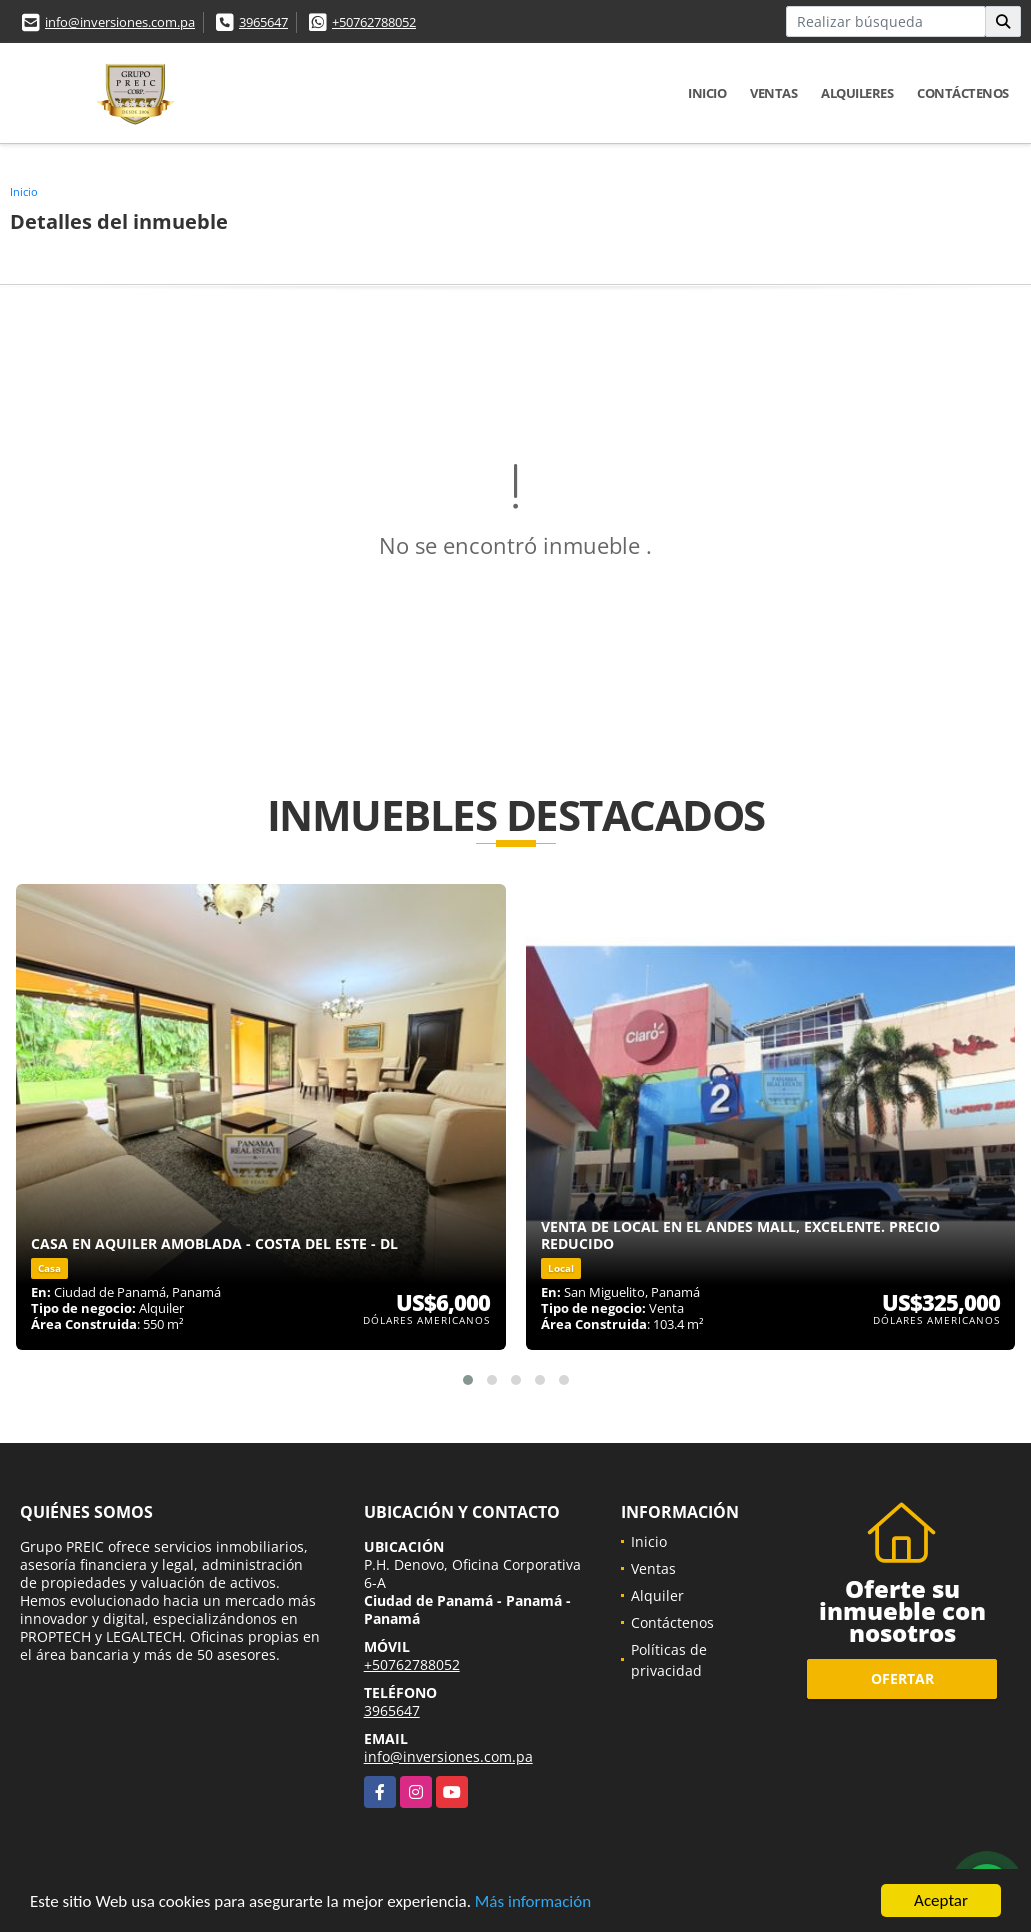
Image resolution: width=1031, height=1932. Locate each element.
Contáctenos (963, 93)
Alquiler (657, 1595)
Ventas (773, 93)
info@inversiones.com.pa (120, 22)
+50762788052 (374, 22)
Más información (533, 1903)
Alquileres (857, 93)
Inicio (707, 93)
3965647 (263, 22)
